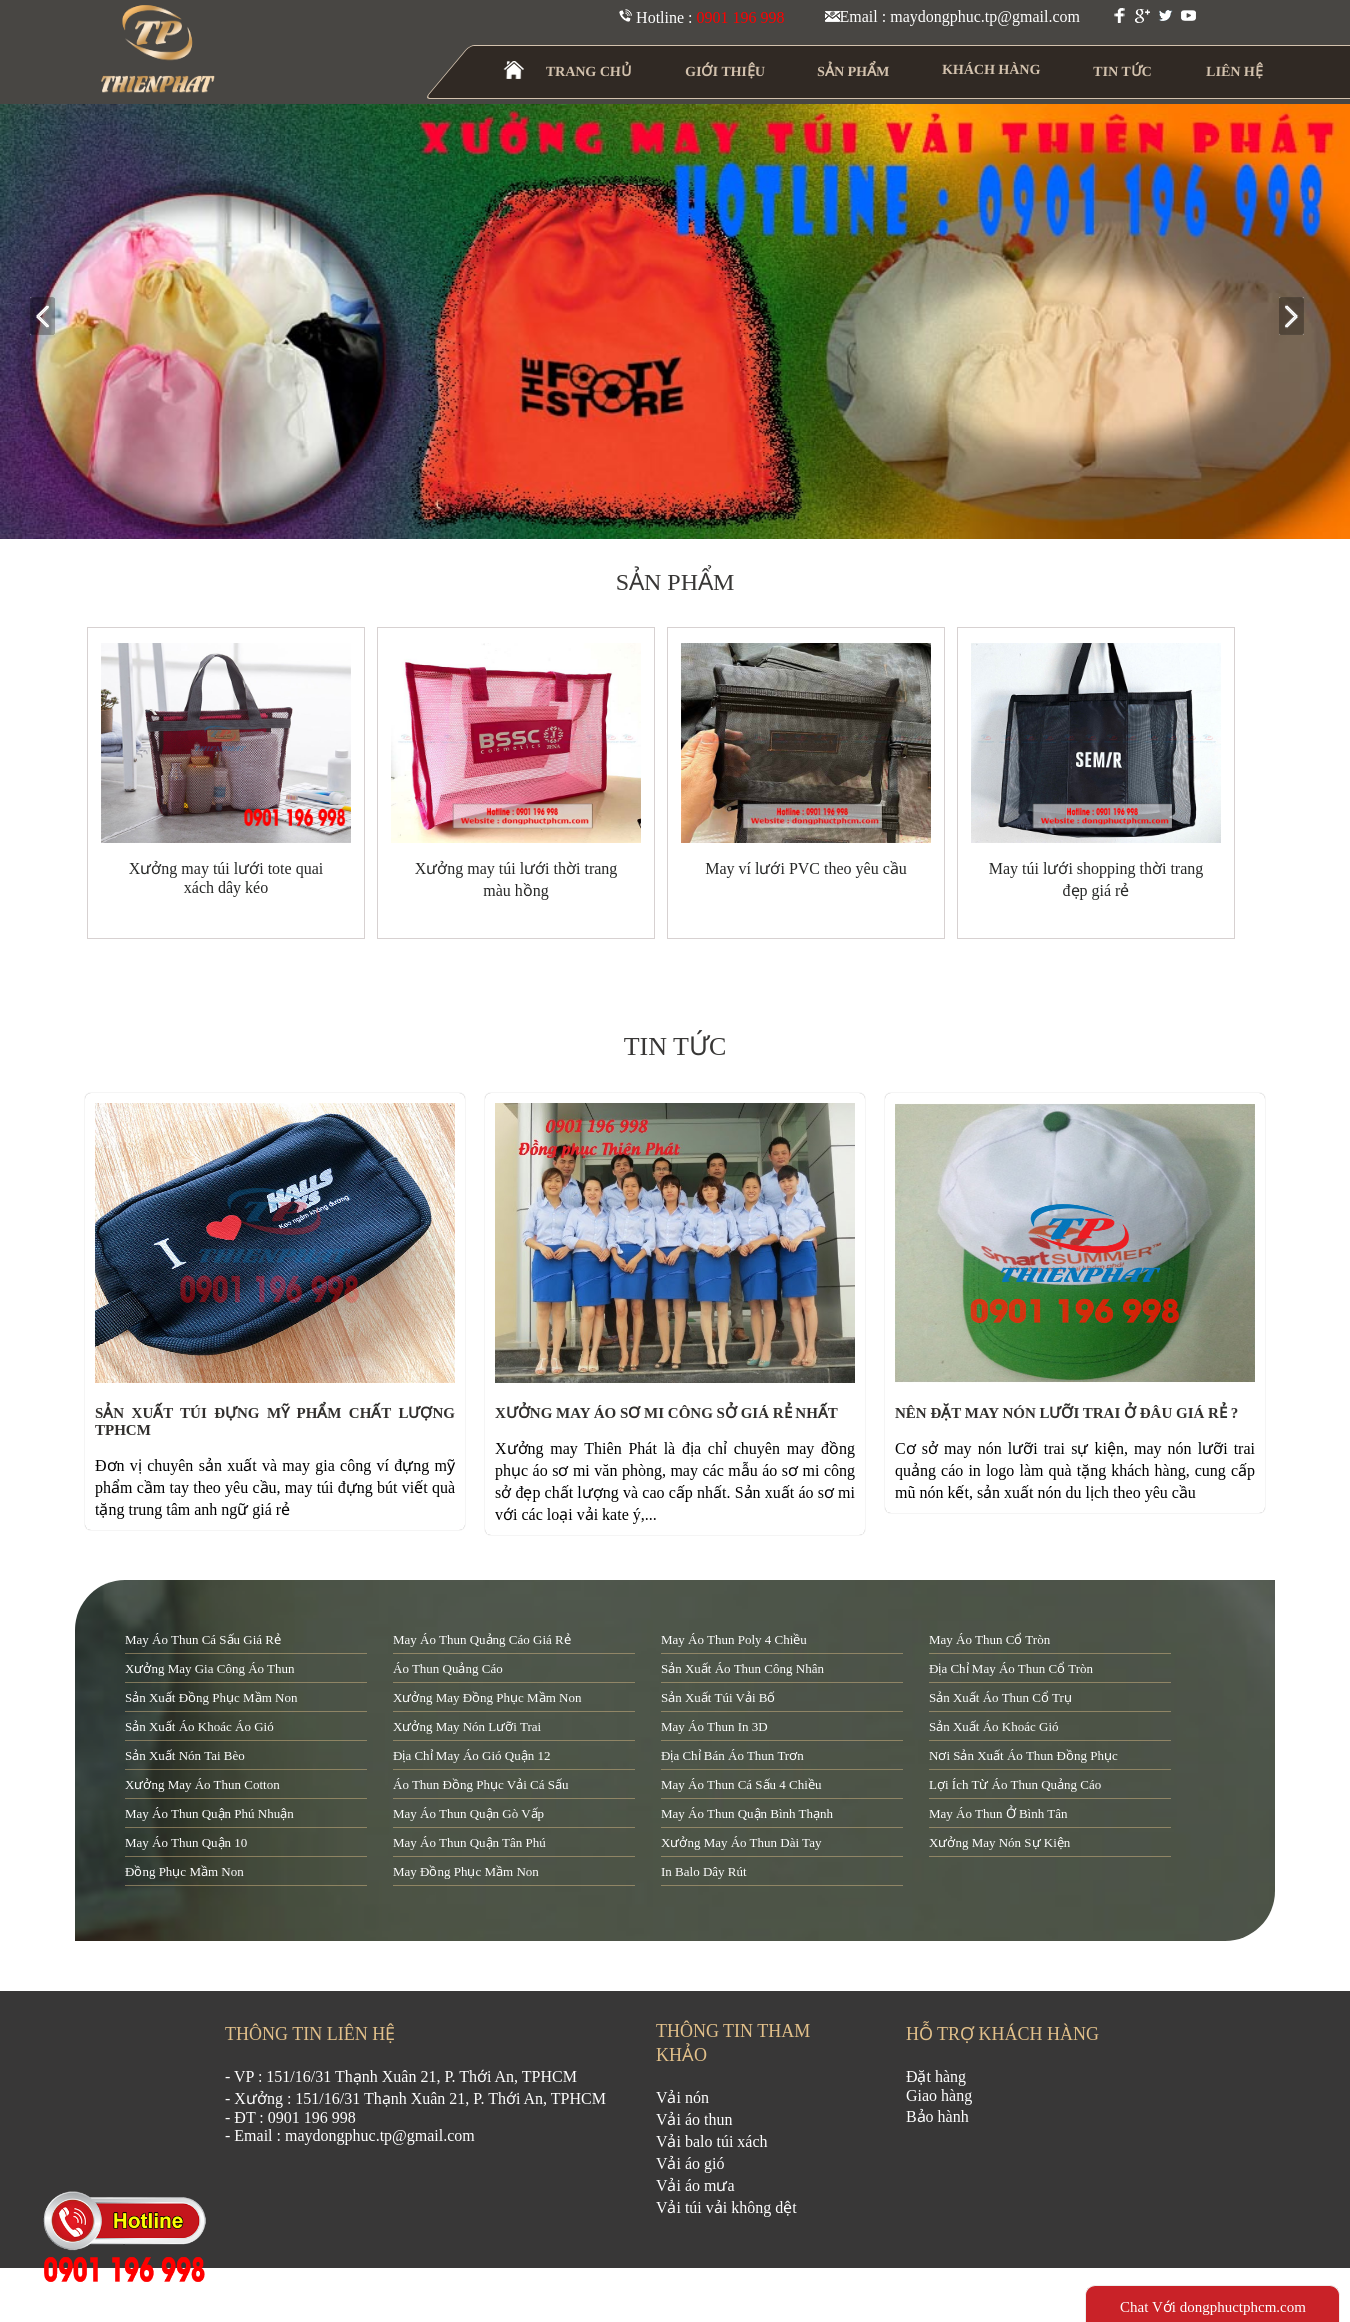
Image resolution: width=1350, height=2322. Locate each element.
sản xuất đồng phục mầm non (211, 1697)
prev (50, 317)
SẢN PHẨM (853, 71)
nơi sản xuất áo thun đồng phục (1023, 1755)
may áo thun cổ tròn (989, 1639)
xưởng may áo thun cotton (202, 1784)
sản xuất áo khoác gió (994, 1726)
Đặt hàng (936, 2076)
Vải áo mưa (695, 2185)
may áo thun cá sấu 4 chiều (741, 1784)
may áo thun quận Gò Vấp (468, 1813)
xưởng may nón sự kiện (999, 1842)
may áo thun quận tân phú (469, 1842)
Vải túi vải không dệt (726, 2207)
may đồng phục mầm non (466, 1871)
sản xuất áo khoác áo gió (199, 1726)
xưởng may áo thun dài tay (741, 1842)
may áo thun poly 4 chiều (734, 1639)
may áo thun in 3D (714, 1726)
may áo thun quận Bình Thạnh (747, 1813)
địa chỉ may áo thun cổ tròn (1011, 1668)
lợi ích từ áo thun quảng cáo (1015, 1784)
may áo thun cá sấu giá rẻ (203, 1639)
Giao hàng (939, 2095)
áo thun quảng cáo (448, 1668)
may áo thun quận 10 (186, 1842)
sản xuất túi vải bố (718, 1697)
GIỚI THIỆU (726, 71)
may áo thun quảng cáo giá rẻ (482, 1639)
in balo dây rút (704, 1871)
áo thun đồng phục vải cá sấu (480, 1784)
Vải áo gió (690, 2163)
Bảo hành (937, 2116)
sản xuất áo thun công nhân (742, 1668)
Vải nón (682, 2097)
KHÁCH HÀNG (991, 69)
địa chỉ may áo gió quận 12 (471, 1755)
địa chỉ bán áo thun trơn (732, 1755)
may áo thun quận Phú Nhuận (209, 1813)
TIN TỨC (1123, 71)
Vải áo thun (694, 2119)
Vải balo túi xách (712, 2141)
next (1299, 317)
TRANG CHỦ (589, 71)
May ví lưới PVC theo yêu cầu (806, 868)
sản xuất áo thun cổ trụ (1000, 1697)
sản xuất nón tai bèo (185, 1755)
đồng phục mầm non (184, 1871)
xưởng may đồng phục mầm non (487, 1697)
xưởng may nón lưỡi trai (467, 1726)
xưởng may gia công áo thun (210, 1668)
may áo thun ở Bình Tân (998, 1813)
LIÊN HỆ (1234, 71)
